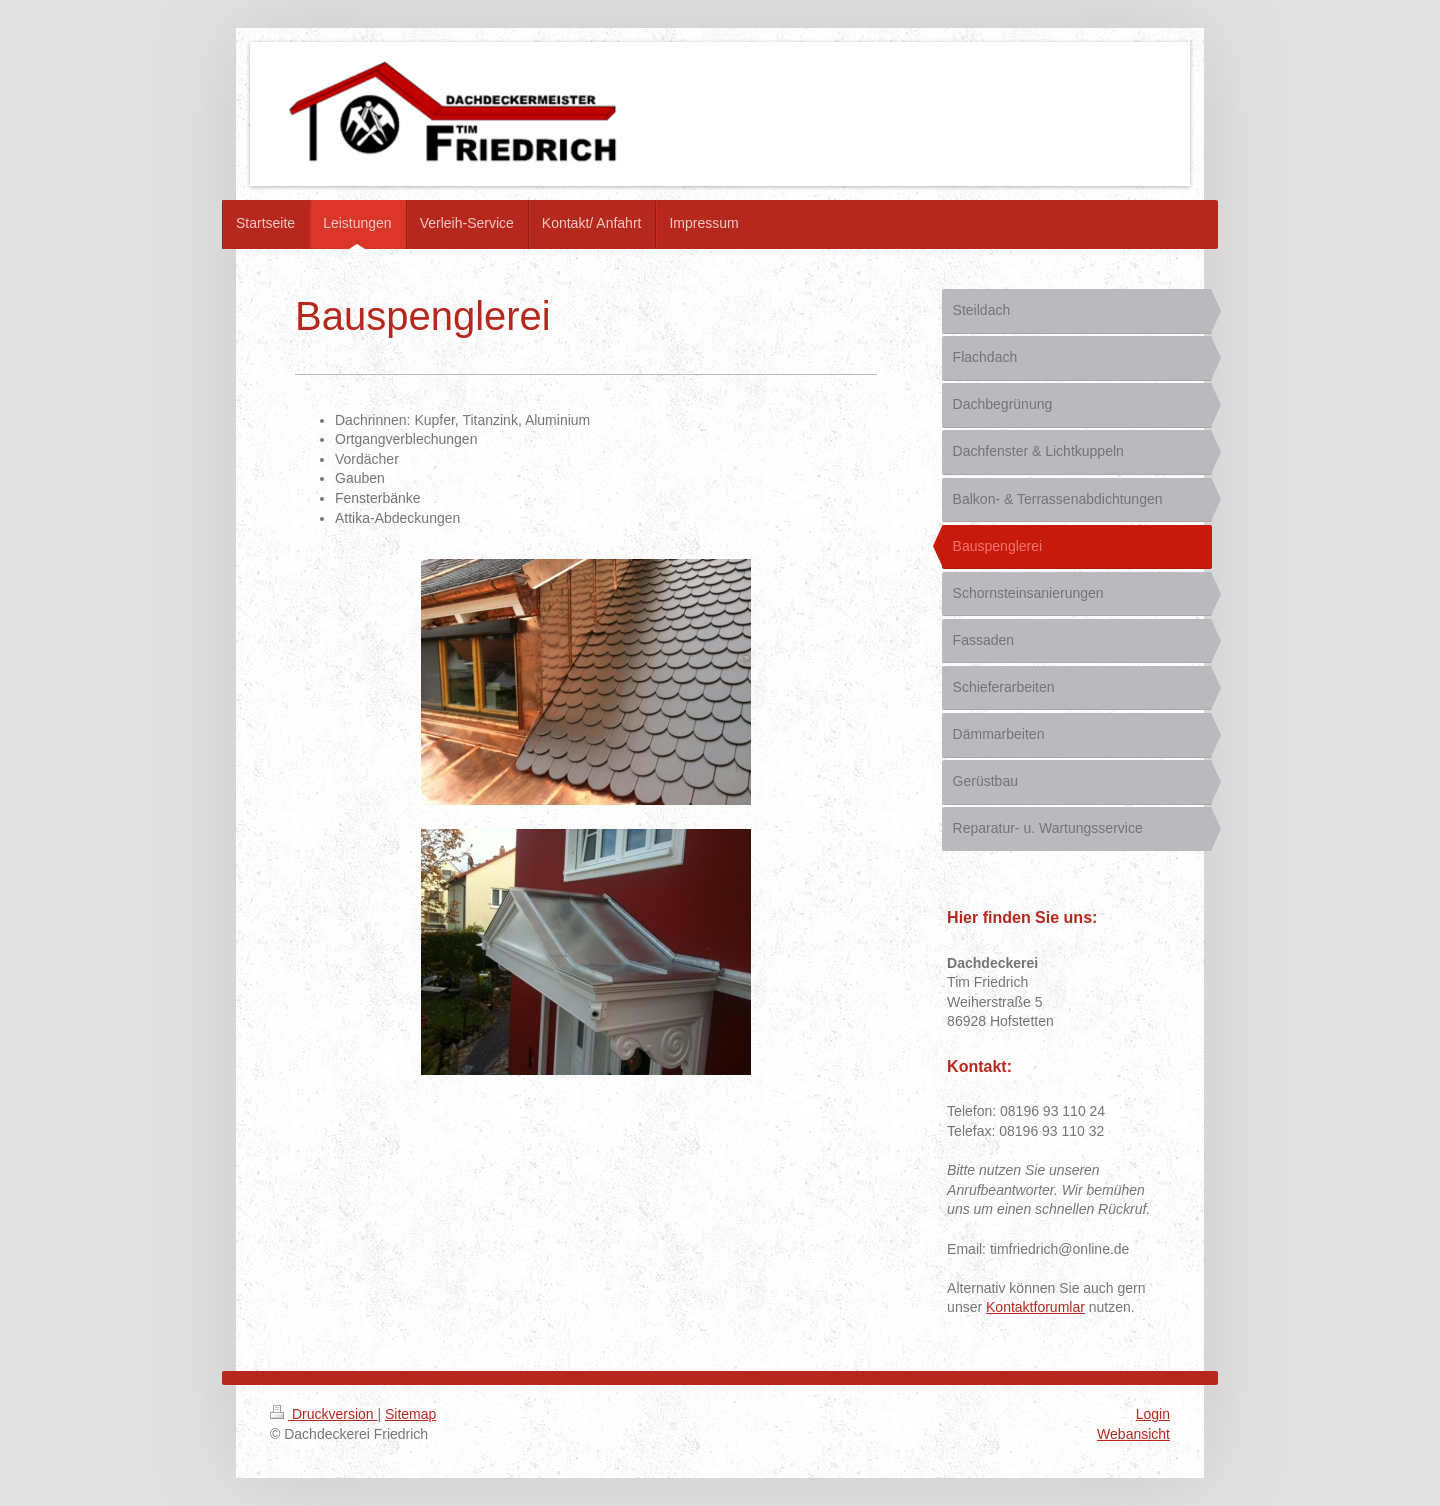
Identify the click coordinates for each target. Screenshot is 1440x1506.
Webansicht (1133, 1434)
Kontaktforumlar (1035, 1307)
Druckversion (323, 1414)
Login (1153, 1414)
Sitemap (410, 1414)
